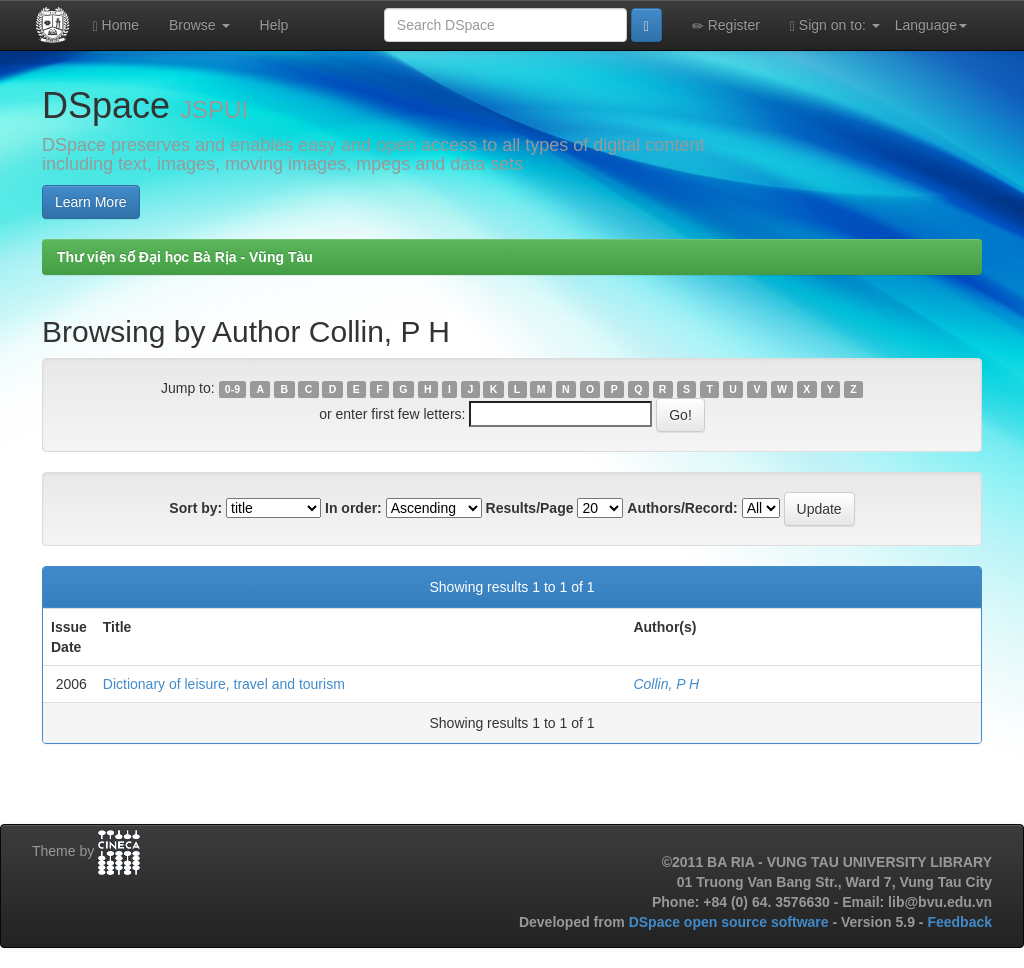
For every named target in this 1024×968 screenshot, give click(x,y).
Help (274, 25)
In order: (353, 508)
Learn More (91, 202)
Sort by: (195, 508)
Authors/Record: (682, 508)
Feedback (959, 922)
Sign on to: (835, 25)
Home (116, 25)
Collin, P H (666, 684)
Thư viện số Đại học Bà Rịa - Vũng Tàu (185, 257)
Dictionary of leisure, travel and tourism (224, 684)
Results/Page (530, 508)
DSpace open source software (731, 922)
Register (726, 25)
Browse (199, 25)
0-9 (232, 389)
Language (931, 25)
